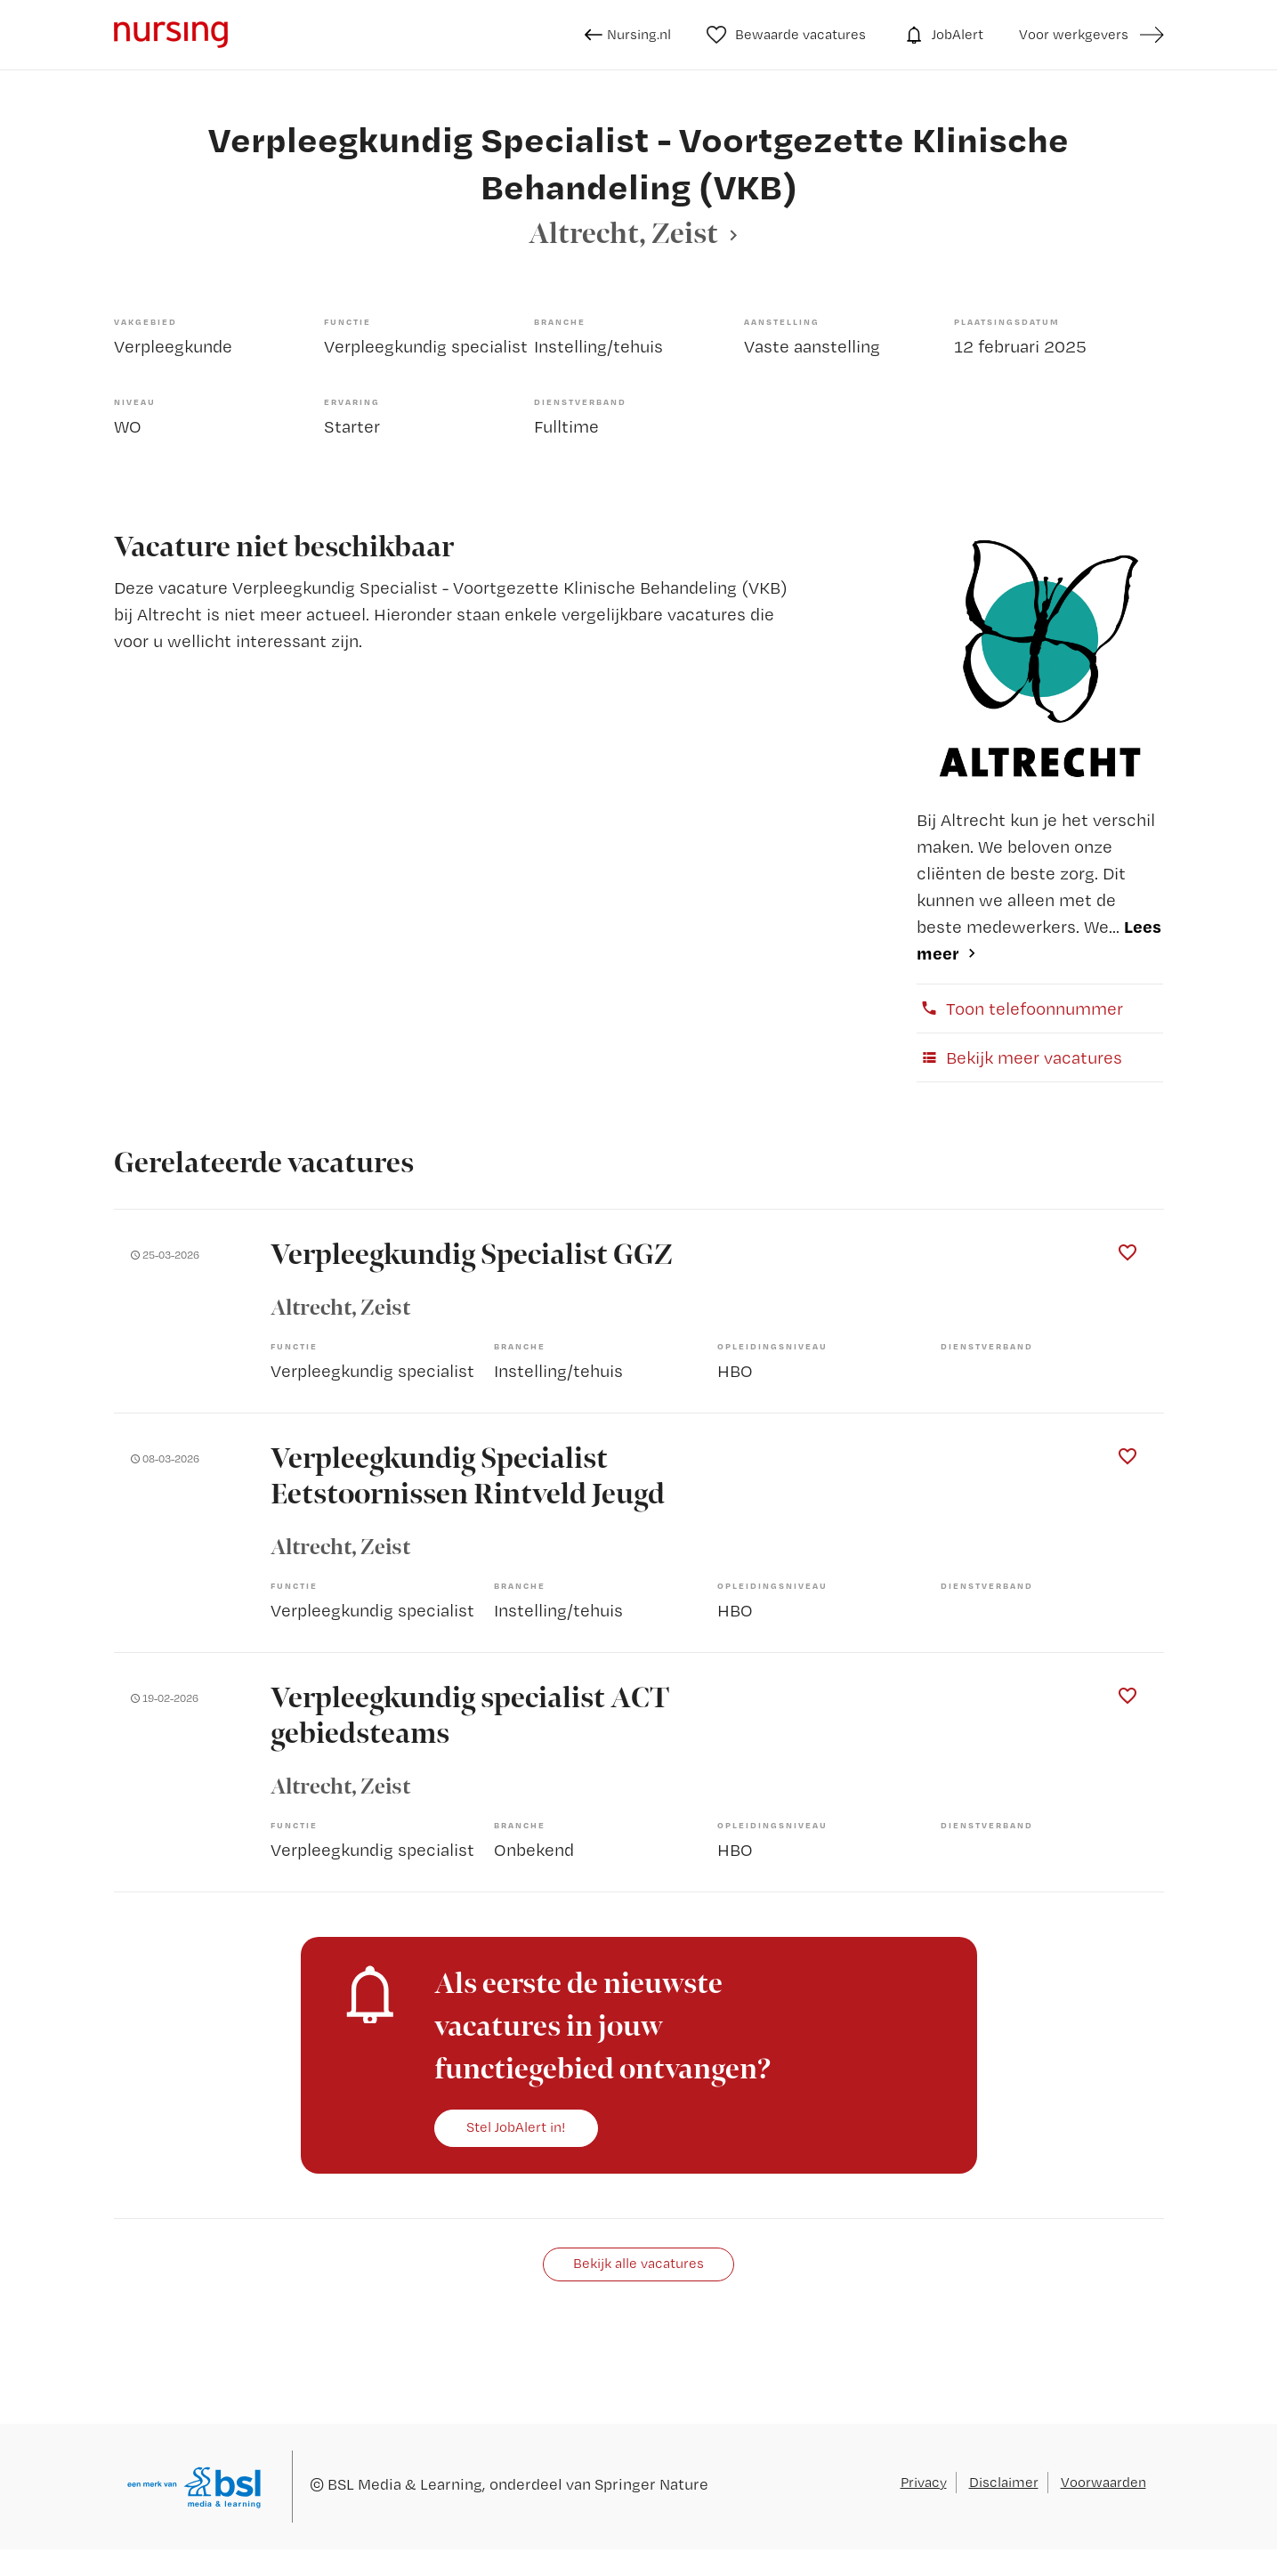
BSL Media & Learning (404, 2484)
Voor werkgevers (1073, 34)
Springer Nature (651, 2484)
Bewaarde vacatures (786, 35)
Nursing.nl (628, 35)
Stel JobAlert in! (516, 2126)
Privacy (924, 2482)
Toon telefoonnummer (1020, 1008)
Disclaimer (1004, 2482)
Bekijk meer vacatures (1019, 1057)
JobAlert (942, 35)
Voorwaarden (1103, 2482)
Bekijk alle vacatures (638, 2263)
